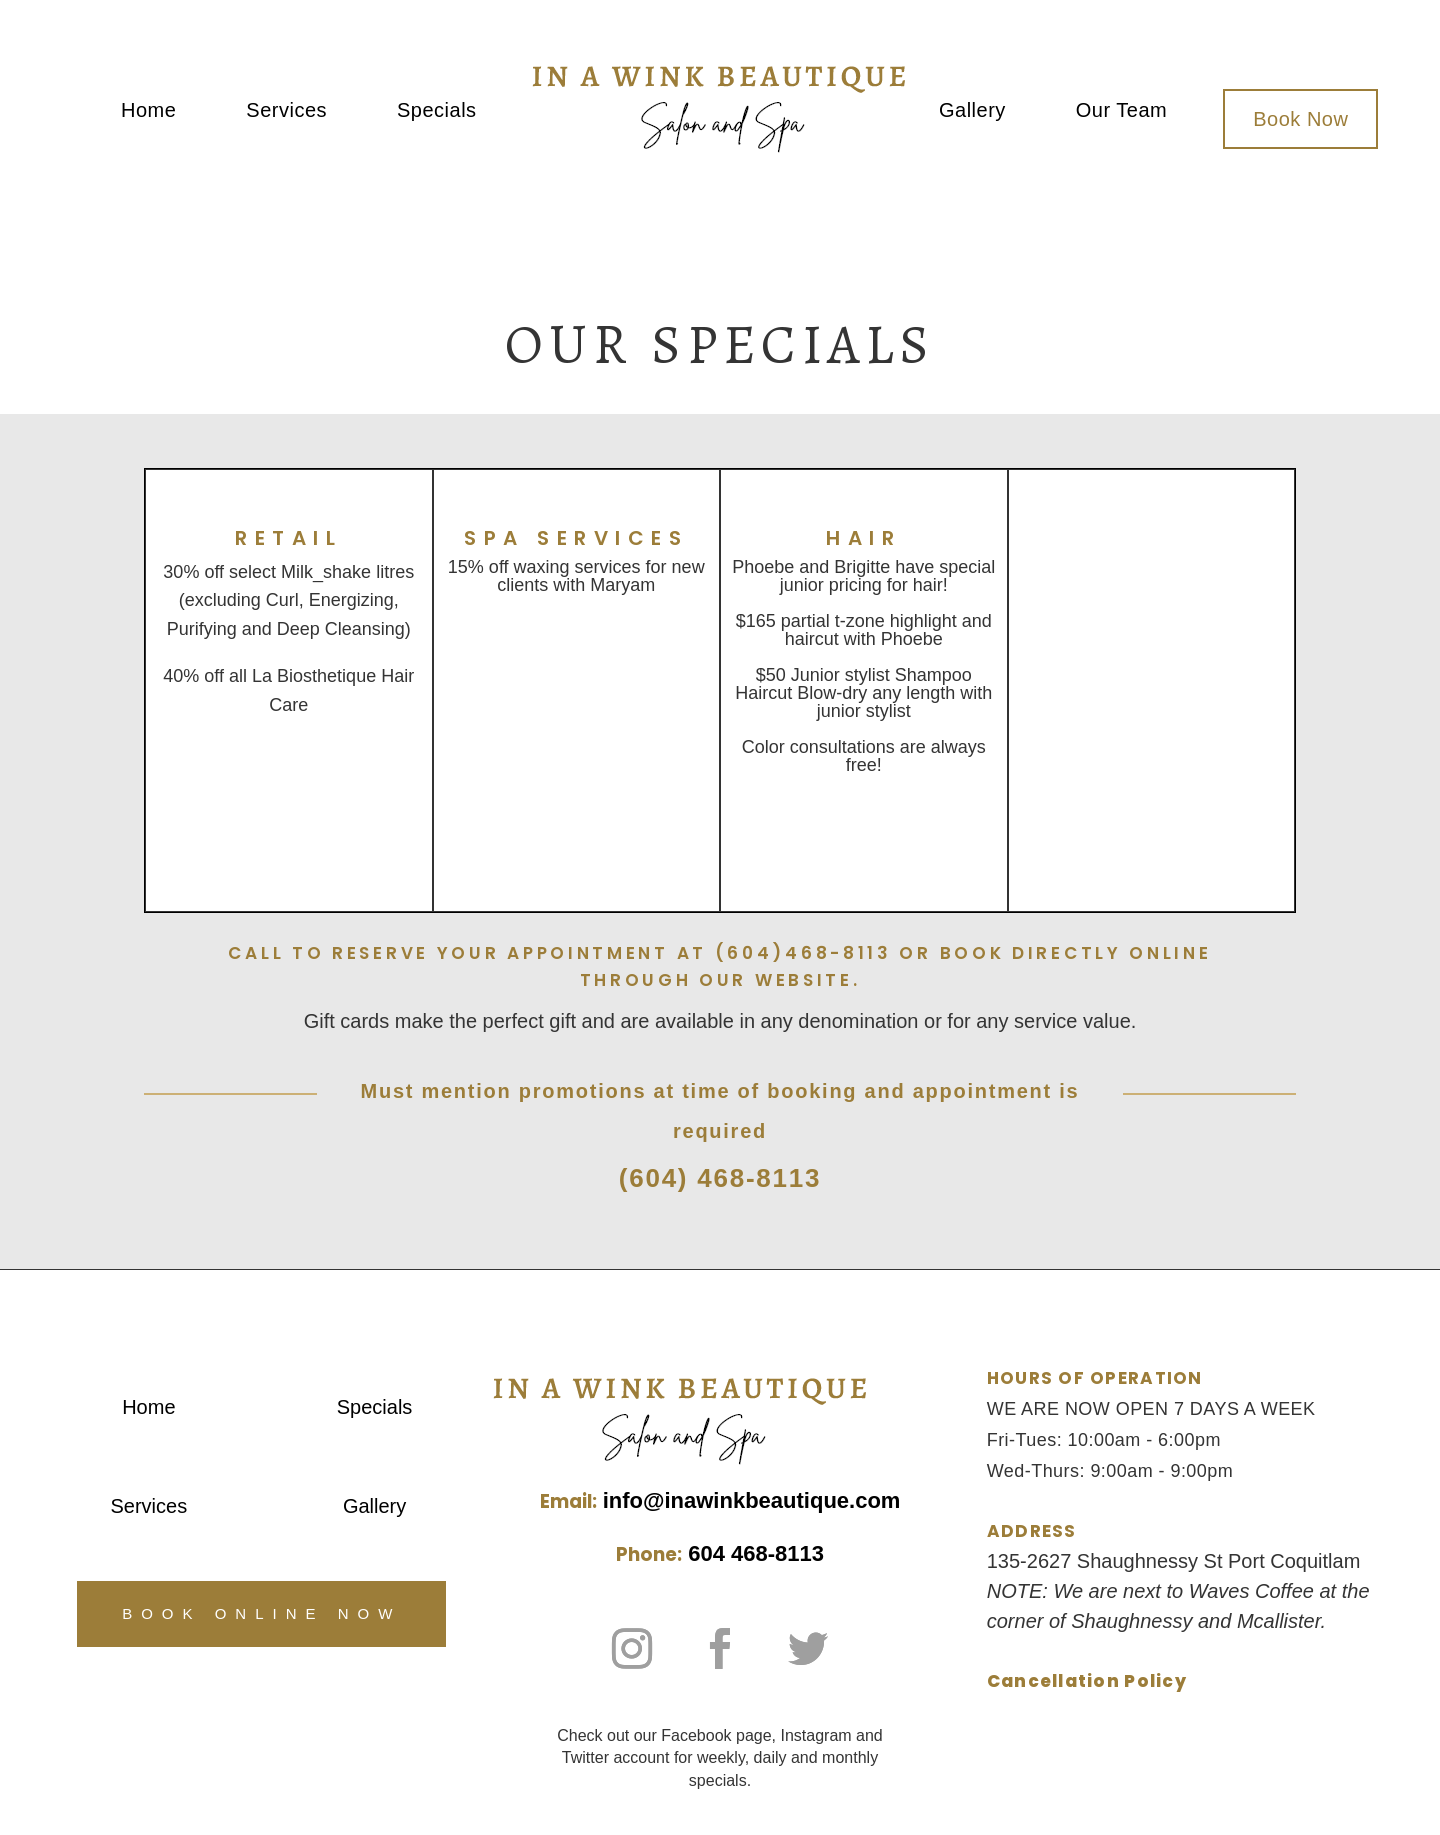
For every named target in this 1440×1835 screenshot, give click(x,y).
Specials (437, 112)
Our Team (1121, 112)
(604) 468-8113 (720, 1178)
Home (148, 112)
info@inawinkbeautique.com (752, 1500)
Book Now (1300, 119)
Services (286, 112)
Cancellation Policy (1087, 1681)
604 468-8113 (756, 1553)
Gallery (972, 112)
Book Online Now (261, 1613)
